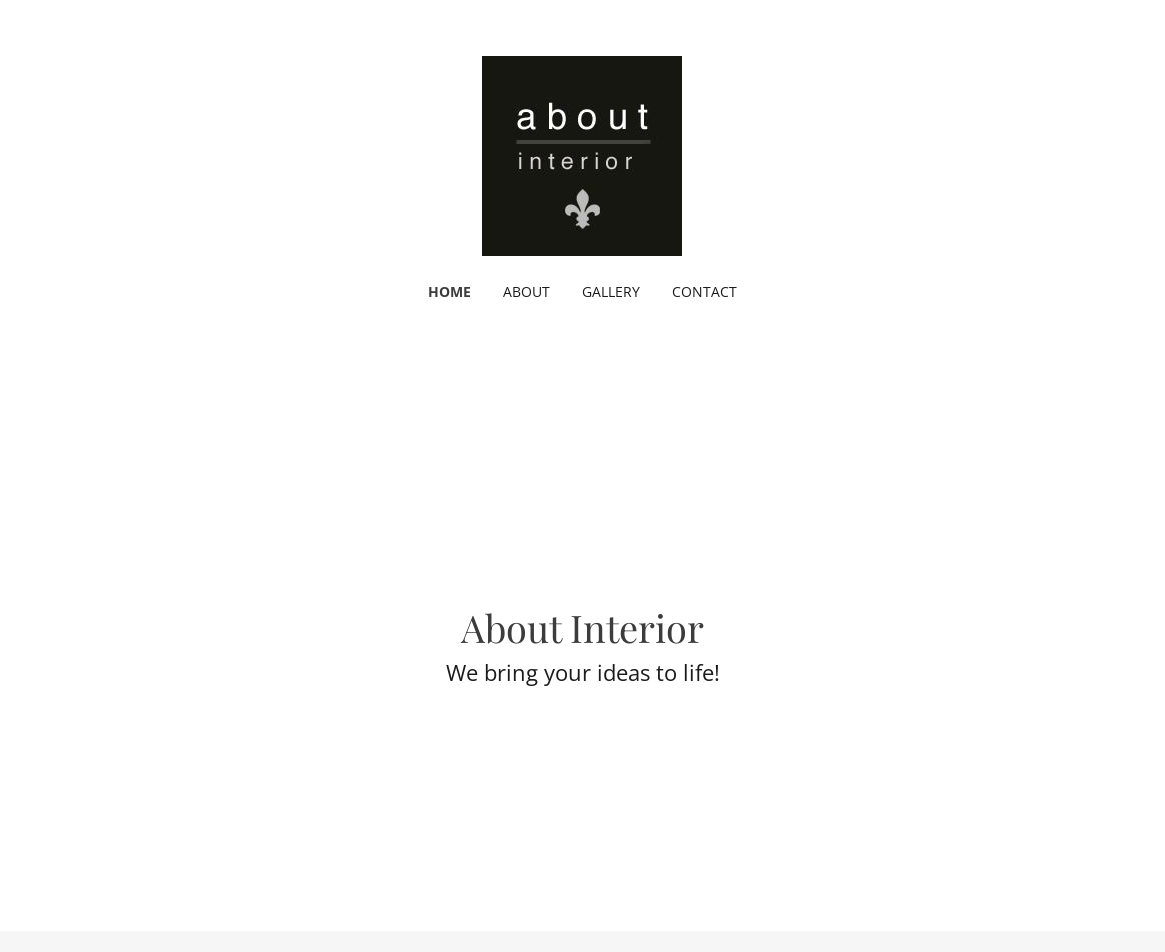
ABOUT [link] (526, 291)
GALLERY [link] (611, 291)
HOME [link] (449, 291)
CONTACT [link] (704, 291)
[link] (582, 154)
